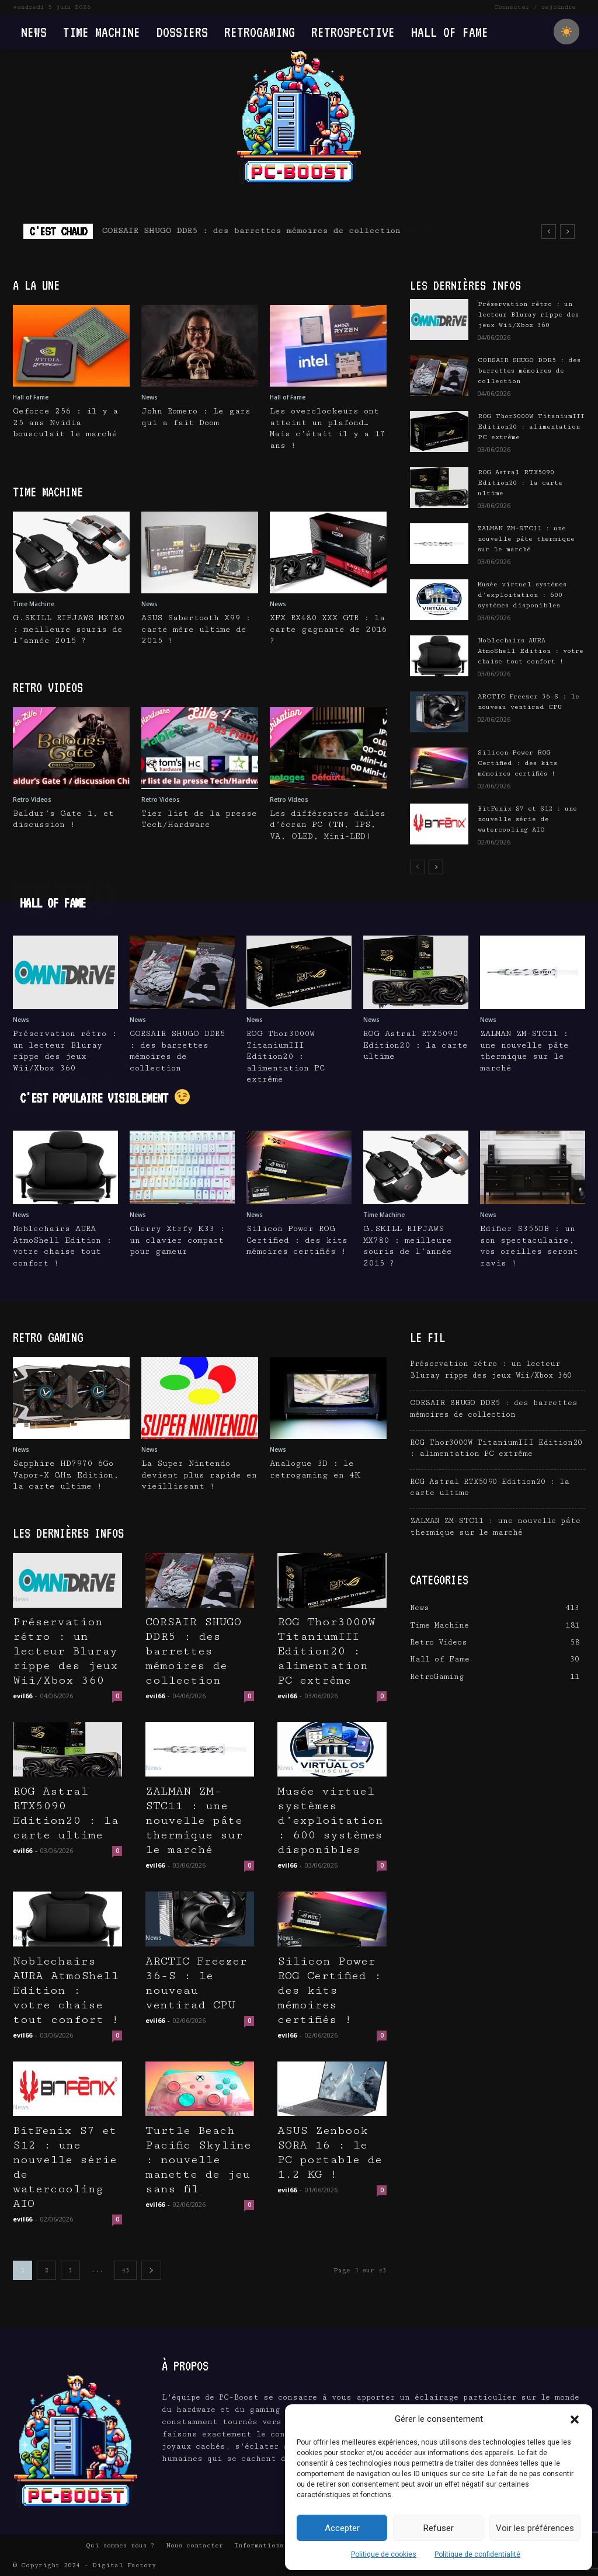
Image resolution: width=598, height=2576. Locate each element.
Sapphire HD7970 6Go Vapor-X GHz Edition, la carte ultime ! (66, 1475)
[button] (574, 2419)
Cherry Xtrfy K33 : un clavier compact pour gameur (177, 1240)
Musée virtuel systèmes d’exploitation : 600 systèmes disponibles (522, 594)
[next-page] (436, 867)
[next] (567, 231)
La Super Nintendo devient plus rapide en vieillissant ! (199, 1475)
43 (125, 2270)
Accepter (342, 2528)
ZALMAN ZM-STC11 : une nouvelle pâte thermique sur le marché (526, 538)
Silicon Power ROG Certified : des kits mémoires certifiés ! (517, 763)
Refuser (438, 2528)
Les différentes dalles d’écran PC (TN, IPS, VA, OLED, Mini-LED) (327, 825)
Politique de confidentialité (477, 2554)
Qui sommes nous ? (120, 2545)
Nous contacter (194, 2545)
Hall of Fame (30, 397)
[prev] (548, 231)
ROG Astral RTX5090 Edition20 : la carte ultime (520, 482)
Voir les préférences (535, 2528)
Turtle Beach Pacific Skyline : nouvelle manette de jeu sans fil (198, 2160)
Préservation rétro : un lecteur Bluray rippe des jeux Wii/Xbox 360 (274, 230)
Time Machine (33, 604)
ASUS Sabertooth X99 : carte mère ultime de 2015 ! (196, 629)
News (149, 397)
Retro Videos (32, 799)
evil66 (22, 1695)
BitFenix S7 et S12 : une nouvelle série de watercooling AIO (527, 819)
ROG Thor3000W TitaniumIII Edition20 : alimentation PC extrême (531, 426)
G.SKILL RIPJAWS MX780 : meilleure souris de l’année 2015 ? (68, 629)
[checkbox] (566, 31)
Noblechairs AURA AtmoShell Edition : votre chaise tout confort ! (530, 651)
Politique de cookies (383, 2554)
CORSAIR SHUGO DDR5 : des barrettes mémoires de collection (529, 370)
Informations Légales (275, 2545)
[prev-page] (417, 867)
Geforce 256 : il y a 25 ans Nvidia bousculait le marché (65, 422)
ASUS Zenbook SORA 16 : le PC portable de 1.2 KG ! (329, 2152)
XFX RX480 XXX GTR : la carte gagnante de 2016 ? (328, 629)
